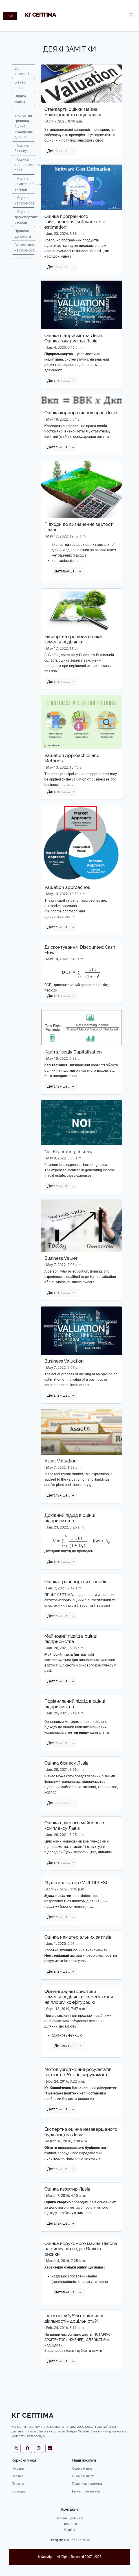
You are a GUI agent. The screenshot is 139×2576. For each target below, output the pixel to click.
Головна (18, 2468)
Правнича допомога (87, 2483)
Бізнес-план (20, 85)
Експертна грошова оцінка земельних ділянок (24, 123)
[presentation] (81, 971)
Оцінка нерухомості (25, 200)
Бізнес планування (86, 2491)
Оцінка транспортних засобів (25, 217)
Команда (18, 2491)
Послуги (18, 2483)
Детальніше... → (61, 151)
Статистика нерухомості (25, 247)
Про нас (17, 2476)
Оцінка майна (20, 99)
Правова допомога (23, 234)
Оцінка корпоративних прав (25, 164)
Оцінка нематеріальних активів (25, 183)
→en (10, 15)
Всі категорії (22, 71)
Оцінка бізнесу (22, 148)
